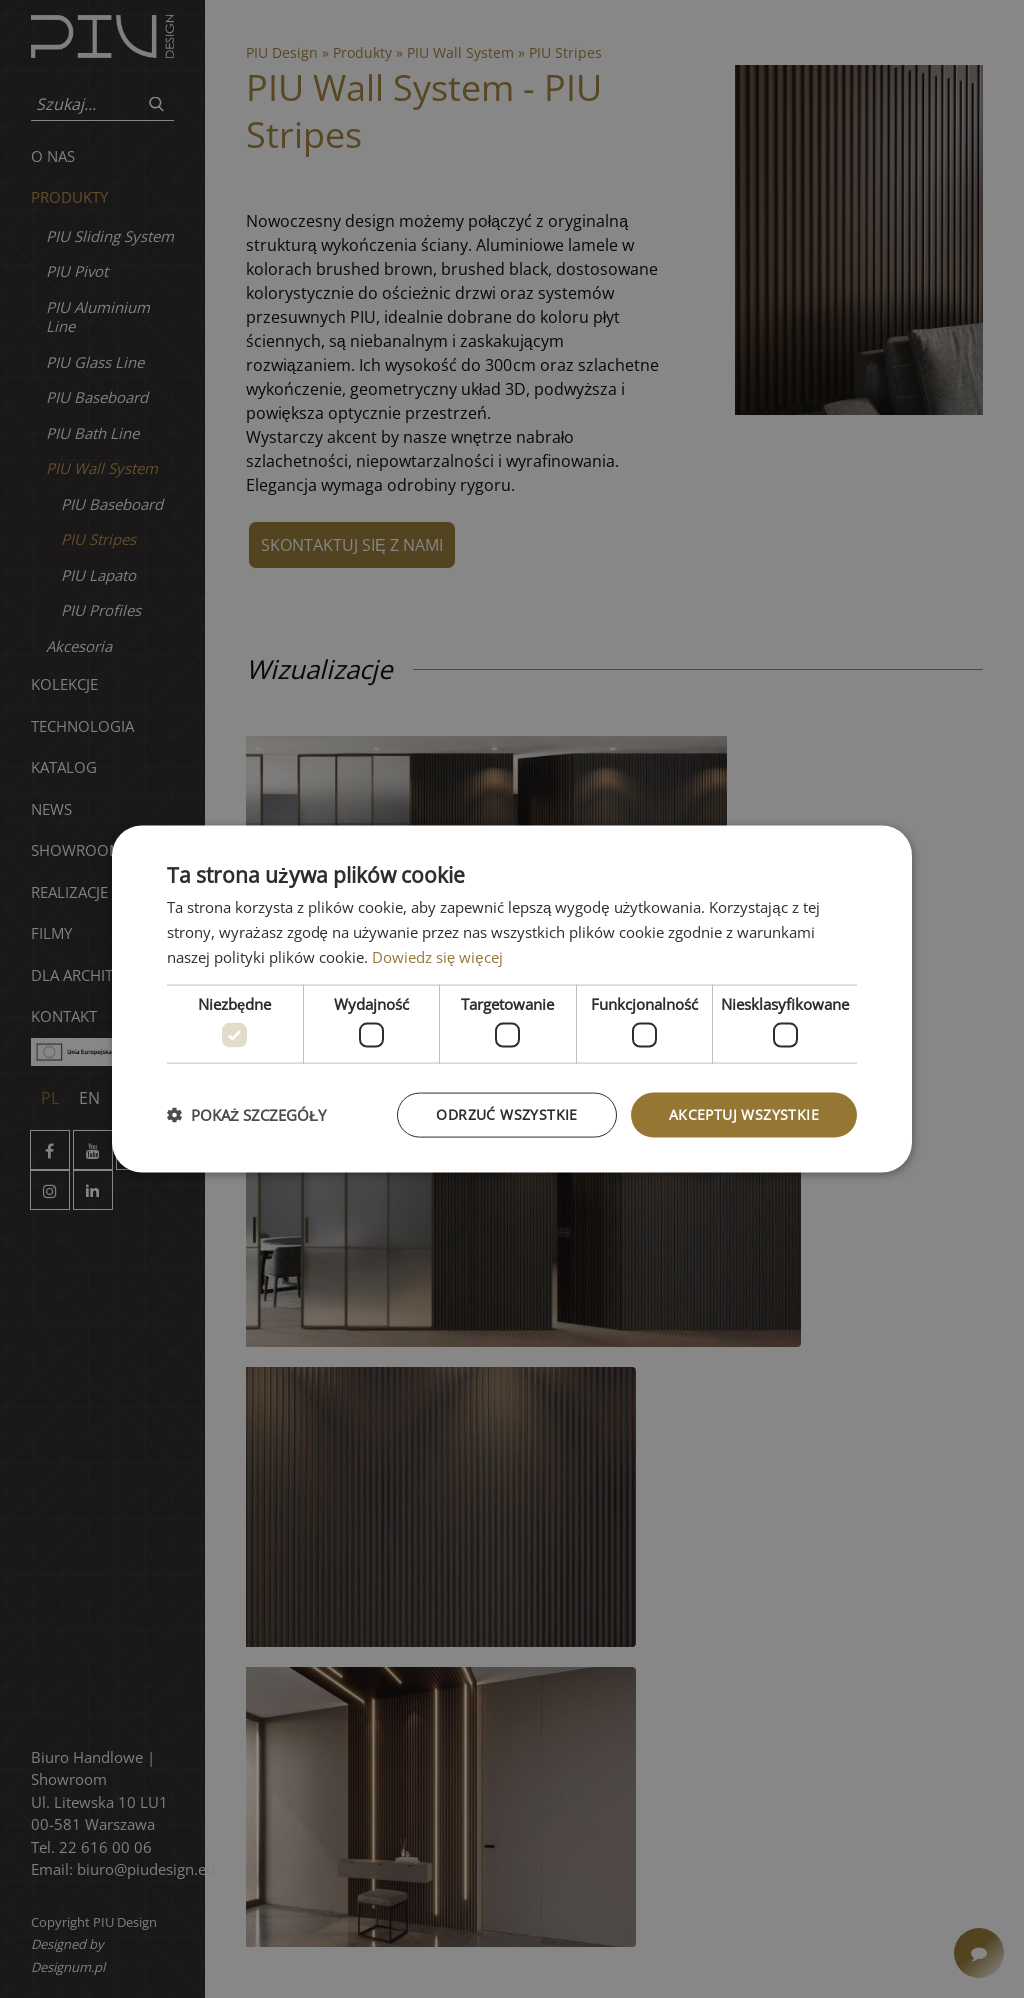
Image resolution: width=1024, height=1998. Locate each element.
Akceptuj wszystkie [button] (744, 1114)
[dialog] (512, 999)
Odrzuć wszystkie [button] (506, 1114)
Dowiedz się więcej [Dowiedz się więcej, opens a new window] (437, 956)
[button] (246, 1115)
